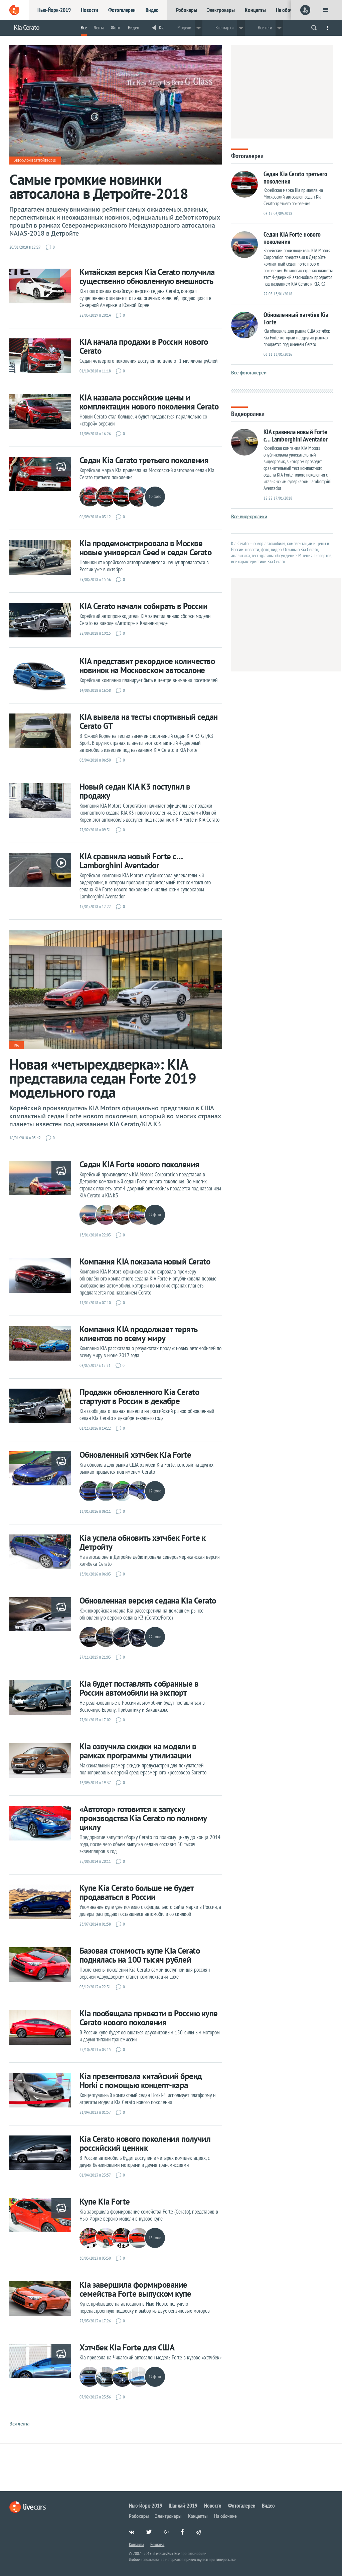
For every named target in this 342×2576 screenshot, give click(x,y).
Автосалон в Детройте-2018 (35, 160)
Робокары (186, 10)
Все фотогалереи (249, 372)
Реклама (157, 2544)
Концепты (255, 10)
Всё (84, 27)
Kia (161, 27)
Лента (99, 27)
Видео (152, 10)
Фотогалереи (122, 10)
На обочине (288, 10)
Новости (89, 10)
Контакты (136, 2544)
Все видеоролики (249, 516)
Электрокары (221, 10)
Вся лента (19, 2423)
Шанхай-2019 (183, 2505)
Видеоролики (248, 413)
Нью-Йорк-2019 (54, 10)
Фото (115, 27)
